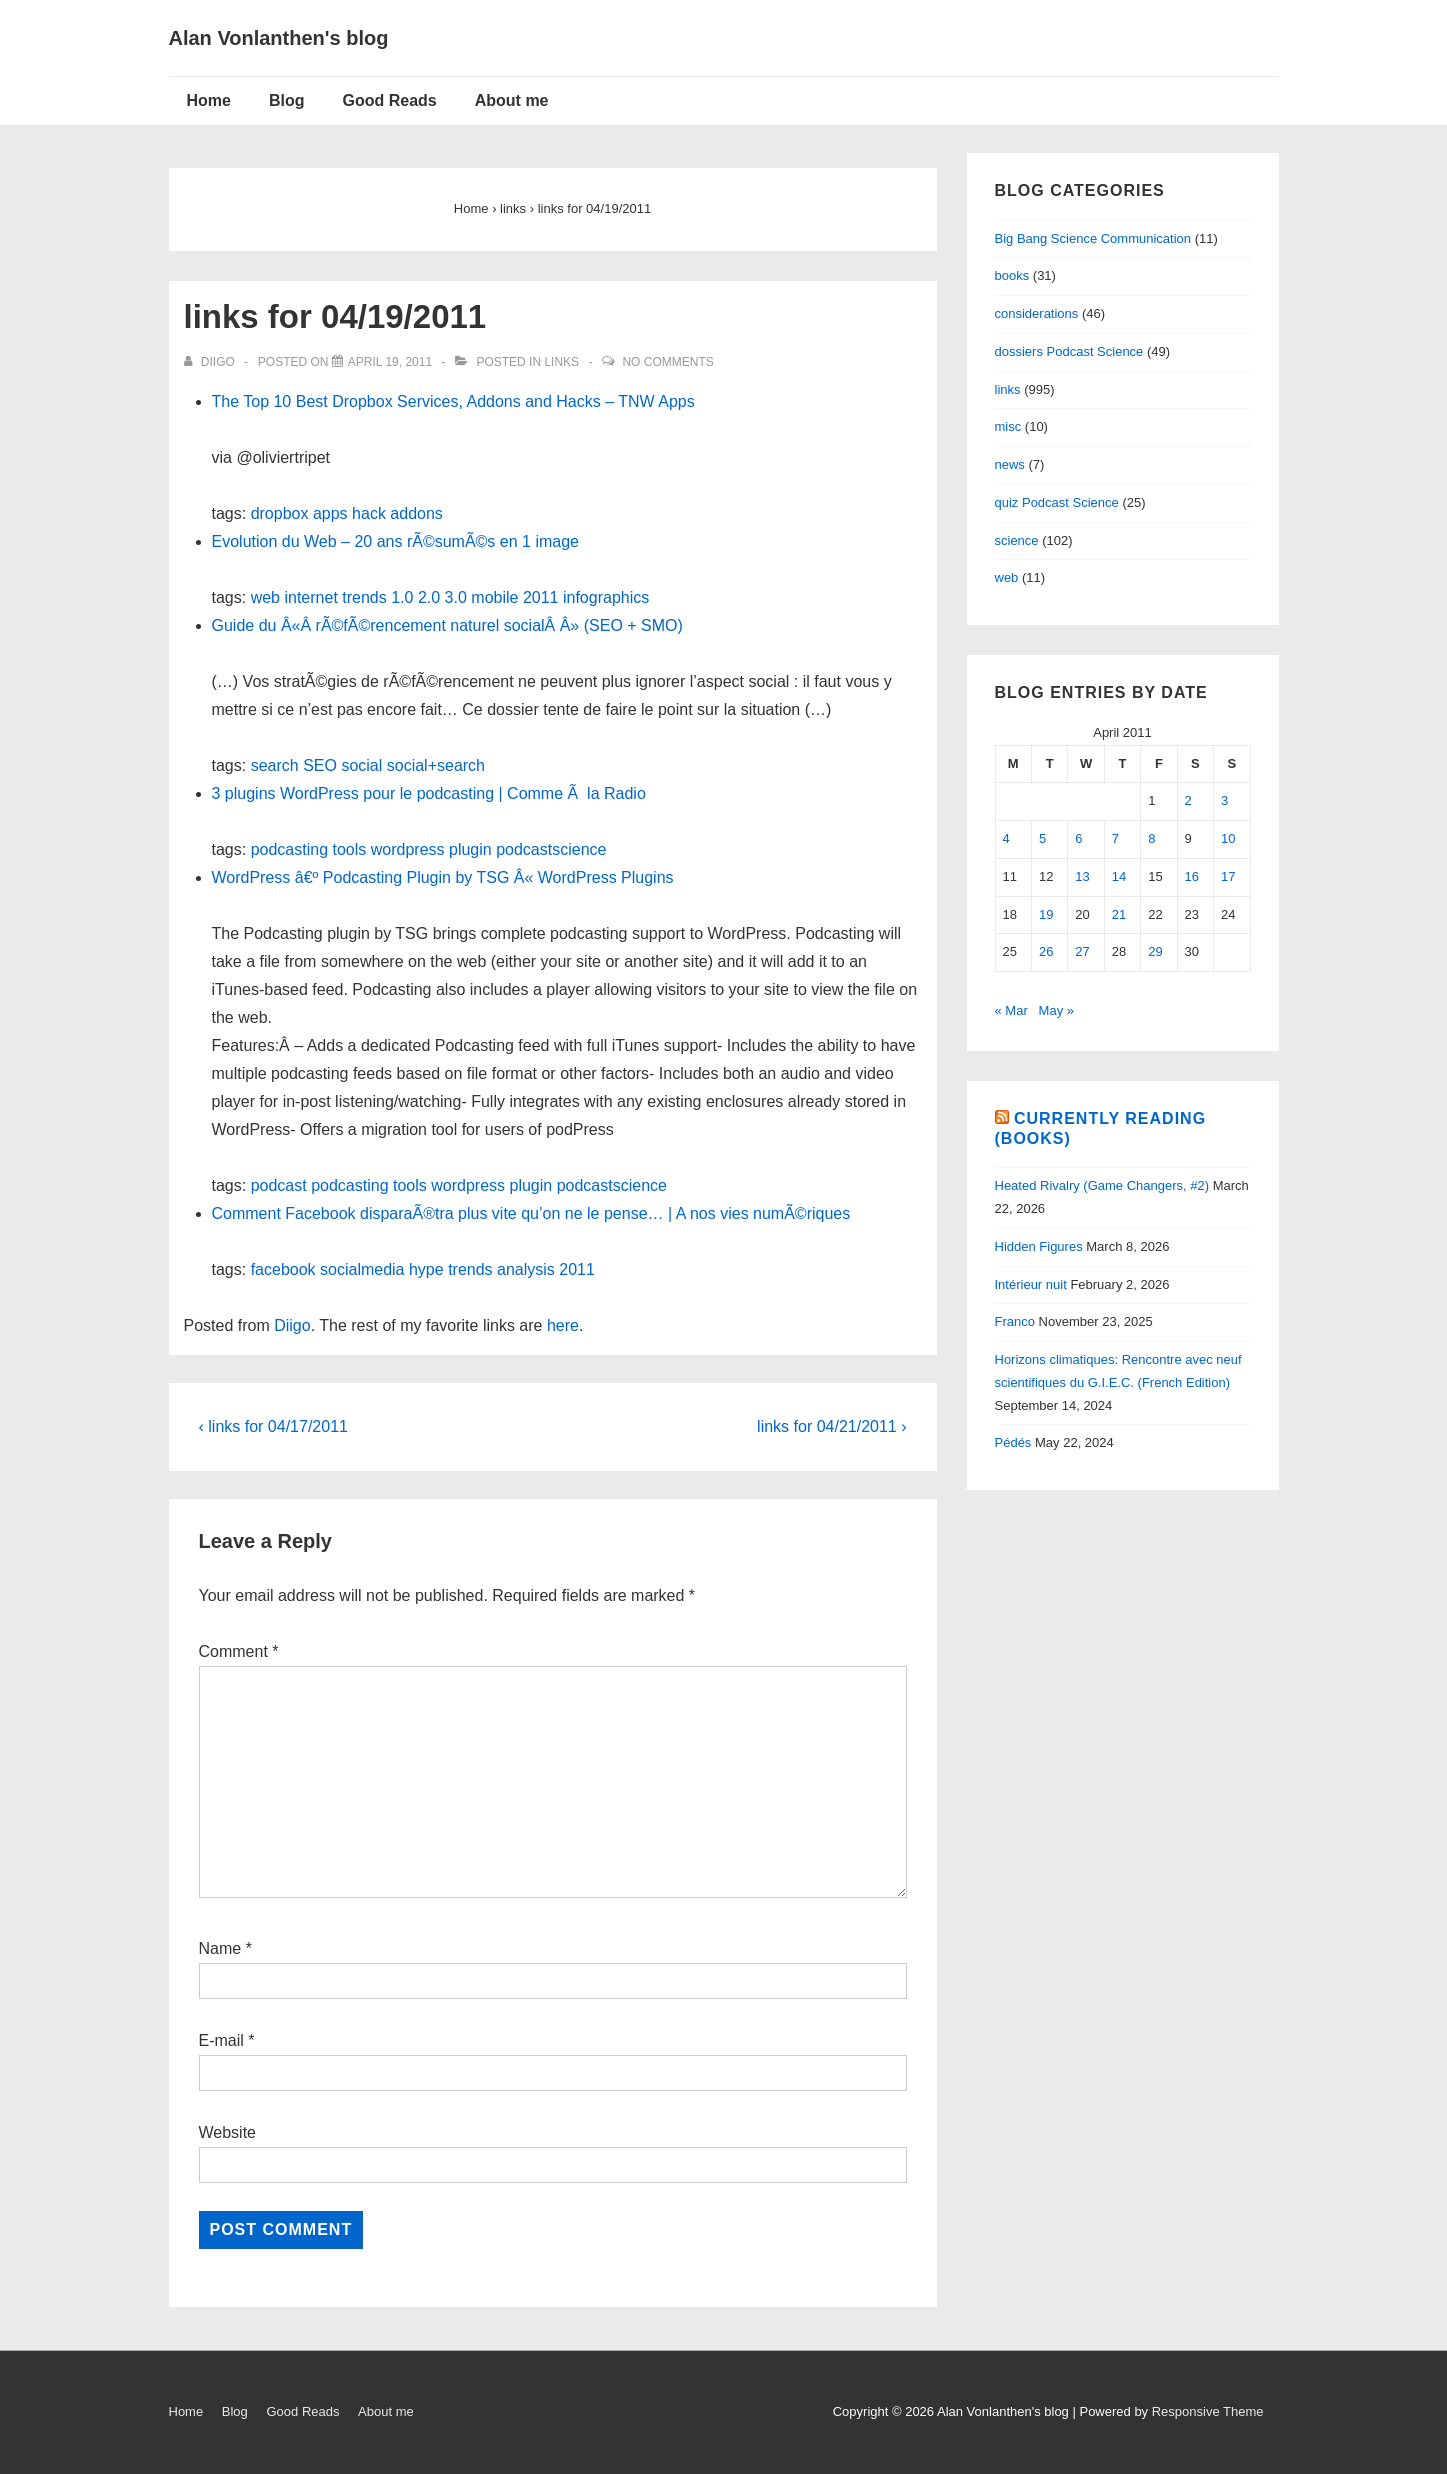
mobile (494, 597)
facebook (283, 1269)
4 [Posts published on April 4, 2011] (1006, 838)
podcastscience (551, 849)
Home (209, 100)
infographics (606, 597)
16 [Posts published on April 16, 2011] (1192, 876)
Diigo (292, 1325)
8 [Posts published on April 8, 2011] (1151, 838)
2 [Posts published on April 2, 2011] (1188, 800)
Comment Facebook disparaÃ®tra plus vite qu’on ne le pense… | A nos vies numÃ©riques (531, 1213)
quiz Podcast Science (1057, 502)
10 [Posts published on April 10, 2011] (1228, 838)
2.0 (429, 597)
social (361, 765)
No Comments (667, 362)
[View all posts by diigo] (211, 362)
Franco (1015, 1321)
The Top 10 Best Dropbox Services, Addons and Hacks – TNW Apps (453, 401)
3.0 (456, 597)
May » (1056, 1010)
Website (228, 2132)
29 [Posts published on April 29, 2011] (1155, 951)
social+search (436, 765)
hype (426, 1269)
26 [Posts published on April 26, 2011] (1046, 951)
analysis (526, 1269)
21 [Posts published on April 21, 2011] (1119, 914)
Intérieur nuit (1031, 1284)
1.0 (402, 597)
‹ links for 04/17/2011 (273, 1426)
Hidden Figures (1039, 1246)
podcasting (289, 849)
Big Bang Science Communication (1093, 238)
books (1012, 275)
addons (416, 513)
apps (330, 513)
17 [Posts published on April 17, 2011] (1228, 876)
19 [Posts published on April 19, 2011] (1046, 914)
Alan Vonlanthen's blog (279, 38)
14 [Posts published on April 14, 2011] (1119, 876)
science (1017, 540)
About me (512, 100)
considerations (1037, 313)
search (275, 765)
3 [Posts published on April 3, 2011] (1224, 800)
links (561, 362)
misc (1008, 426)
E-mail (221, 2040)
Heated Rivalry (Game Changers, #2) (1102, 1185)
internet (310, 597)
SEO (320, 765)
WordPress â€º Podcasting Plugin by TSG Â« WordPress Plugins (443, 877)
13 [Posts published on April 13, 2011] (1082, 876)
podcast (279, 1185)
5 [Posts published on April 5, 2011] (1042, 838)
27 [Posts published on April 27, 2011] (1082, 951)
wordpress (408, 849)
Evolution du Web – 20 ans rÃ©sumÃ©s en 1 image (395, 541)
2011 (541, 597)
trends (364, 597)
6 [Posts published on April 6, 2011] (1078, 838)
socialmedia (362, 1269)
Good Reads (390, 100)
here (563, 1325)
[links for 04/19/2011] (390, 362)
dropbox (280, 513)
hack (369, 513)
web (265, 597)
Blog (287, 100)
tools (349, 849)
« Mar (1011, 1010)
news (1010, 464)
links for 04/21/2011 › (831, 1426)
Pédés (1013, 1442)
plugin (470, 849)
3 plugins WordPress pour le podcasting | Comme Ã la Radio (429, 793)
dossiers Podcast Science (1069, 351)
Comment (239, 1651)
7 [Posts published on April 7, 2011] (1115, 838)
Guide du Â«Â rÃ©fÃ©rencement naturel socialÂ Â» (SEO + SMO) (447, 625)
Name (220, 1948)
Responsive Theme (1208, 2411)
